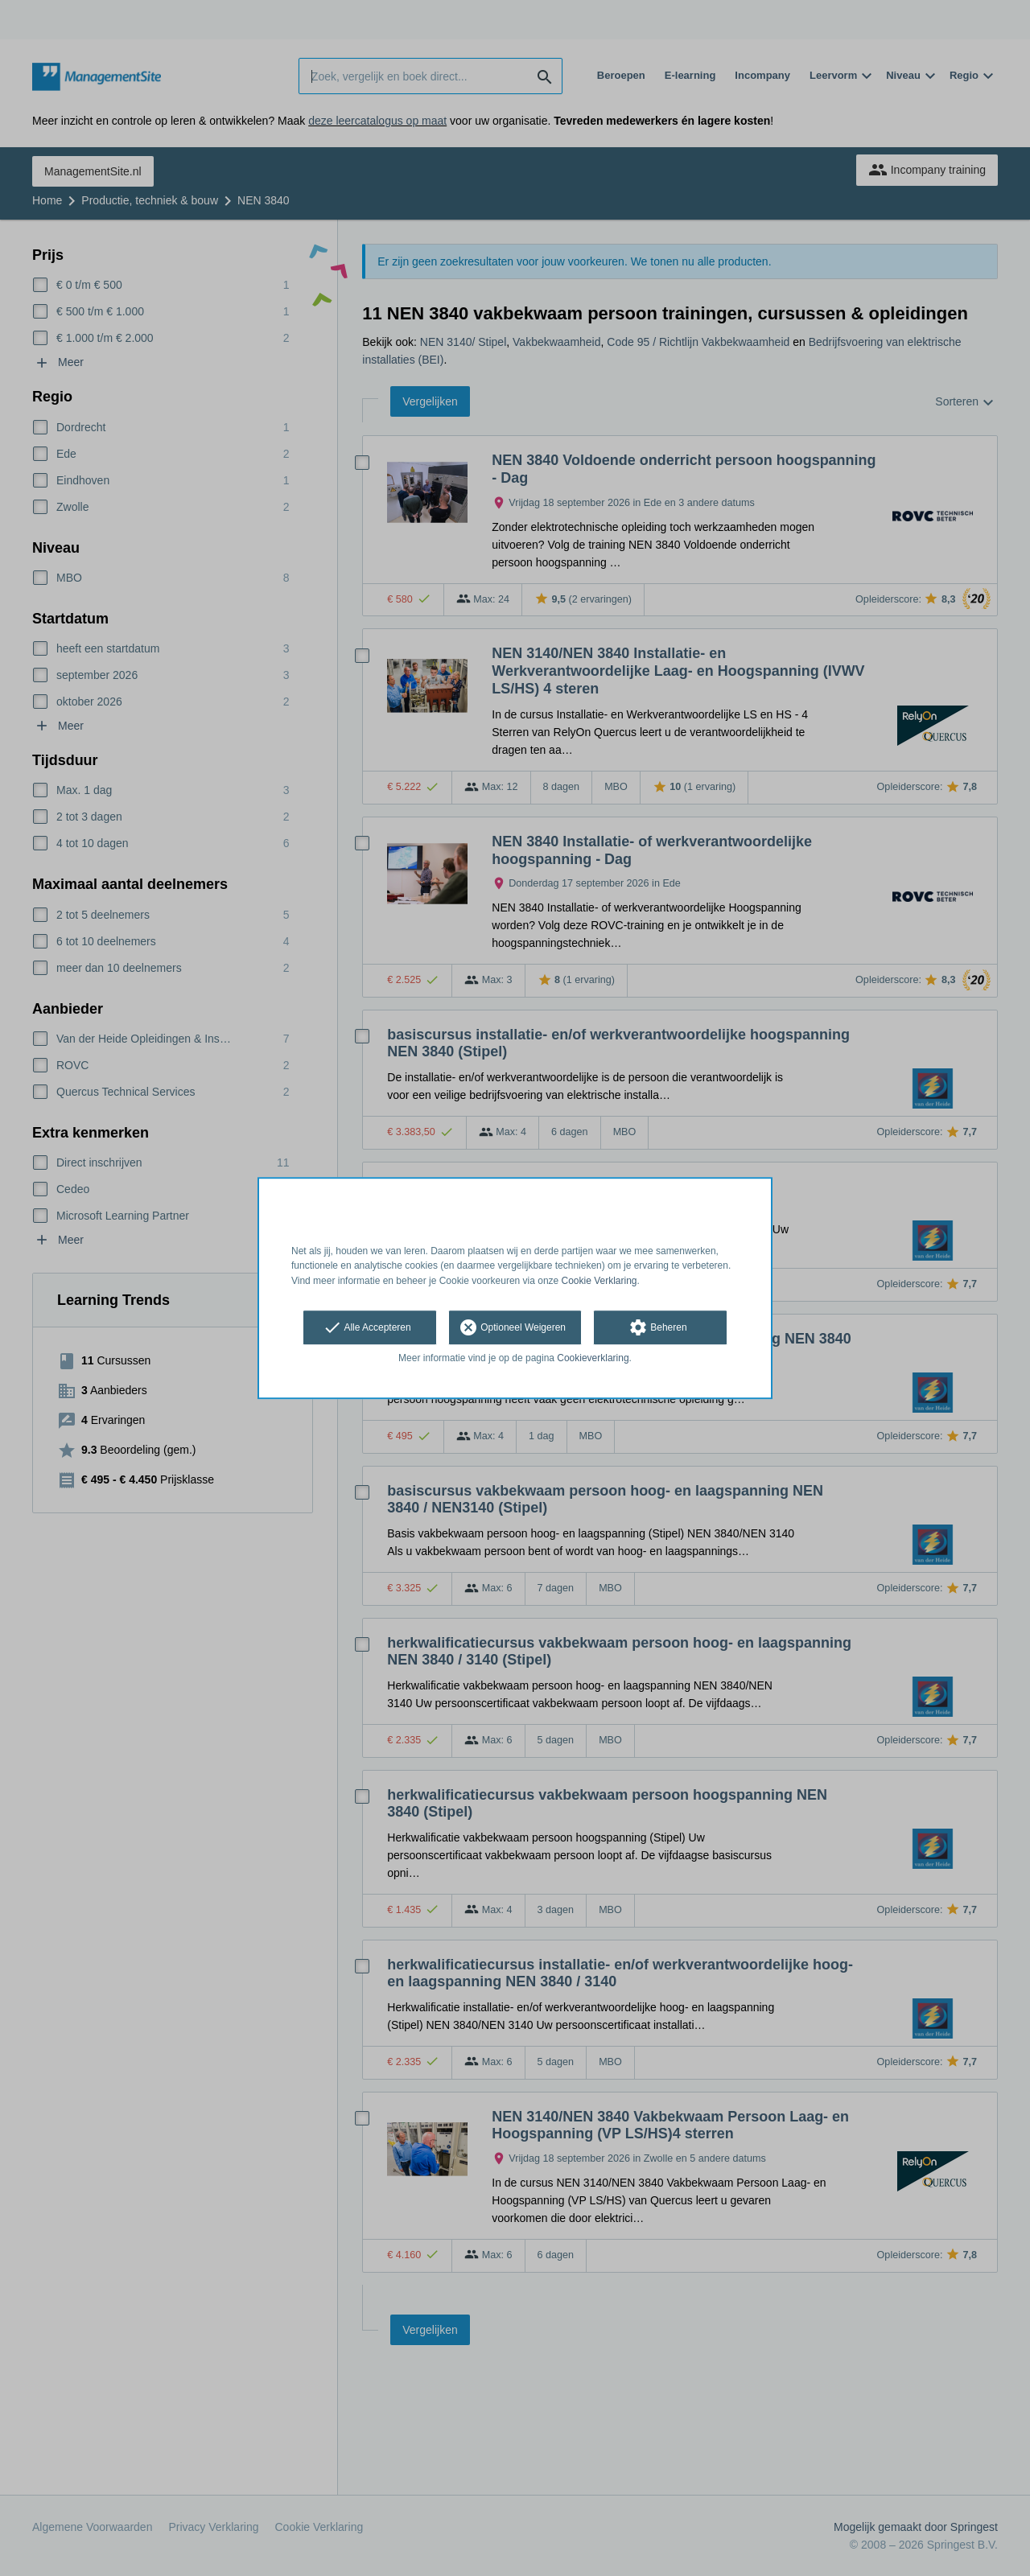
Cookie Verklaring (599, 1280)
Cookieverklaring (592, 1358)
